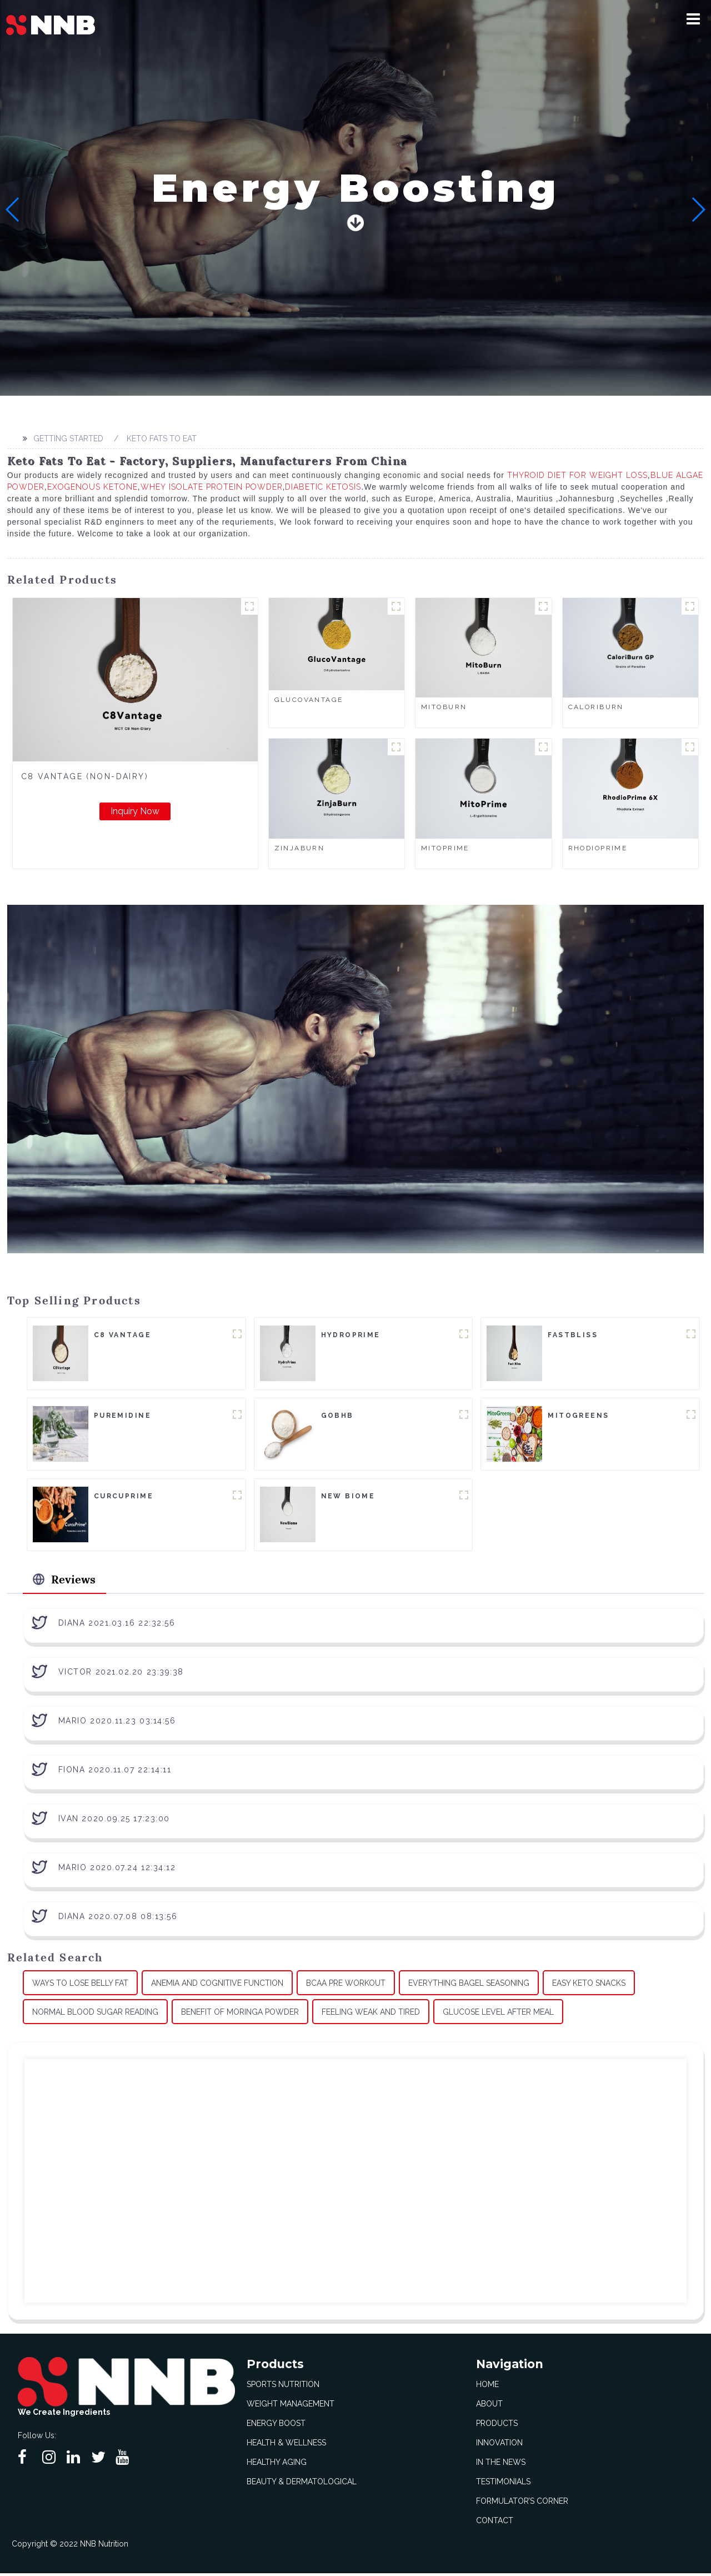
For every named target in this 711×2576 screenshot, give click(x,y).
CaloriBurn (596, 707)
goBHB (337, 1417)
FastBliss (573, 1335)
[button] (693, 19)
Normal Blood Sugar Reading (95, 2014)
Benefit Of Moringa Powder (240, 2014)
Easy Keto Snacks (588, 1985)
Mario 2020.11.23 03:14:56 (117, 1724)
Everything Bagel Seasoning (468, 1985)
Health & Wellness (286, 2445)
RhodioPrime (598, 848)
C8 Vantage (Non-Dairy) (84, 776)
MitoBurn (444, 707)
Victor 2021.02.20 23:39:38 (121, 1675)
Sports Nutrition (283, 2387)
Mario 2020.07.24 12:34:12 (117, 1870)
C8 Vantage (122, 1335)
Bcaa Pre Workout (345, 1985)
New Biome (348, 1498)
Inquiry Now (135, 811)
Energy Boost (276, 2425)
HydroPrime (350, 1335)
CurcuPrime (123, 1498)
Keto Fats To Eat (162, 438)
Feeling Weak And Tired (371, 2014)
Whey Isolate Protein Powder (212, 486)
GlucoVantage (308, 700)
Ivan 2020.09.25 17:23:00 (114, 1821)
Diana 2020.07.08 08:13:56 (118, 1919)
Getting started (68, 438)
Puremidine (122, 1417)
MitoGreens (578, 1417)
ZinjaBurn (299, 848)
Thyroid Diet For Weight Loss (577, 475)
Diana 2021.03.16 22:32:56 (117, 1626)
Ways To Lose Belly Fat (80, 1985)
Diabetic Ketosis (323, 486)
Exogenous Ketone (92, 486)
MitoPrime (445, 848)
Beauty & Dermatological (302, 2484)
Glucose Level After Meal (498, 2014)
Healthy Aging (277, 2464)
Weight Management (290, 2406)
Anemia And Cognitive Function (217, 1985)
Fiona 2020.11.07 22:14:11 (115, 1772)
